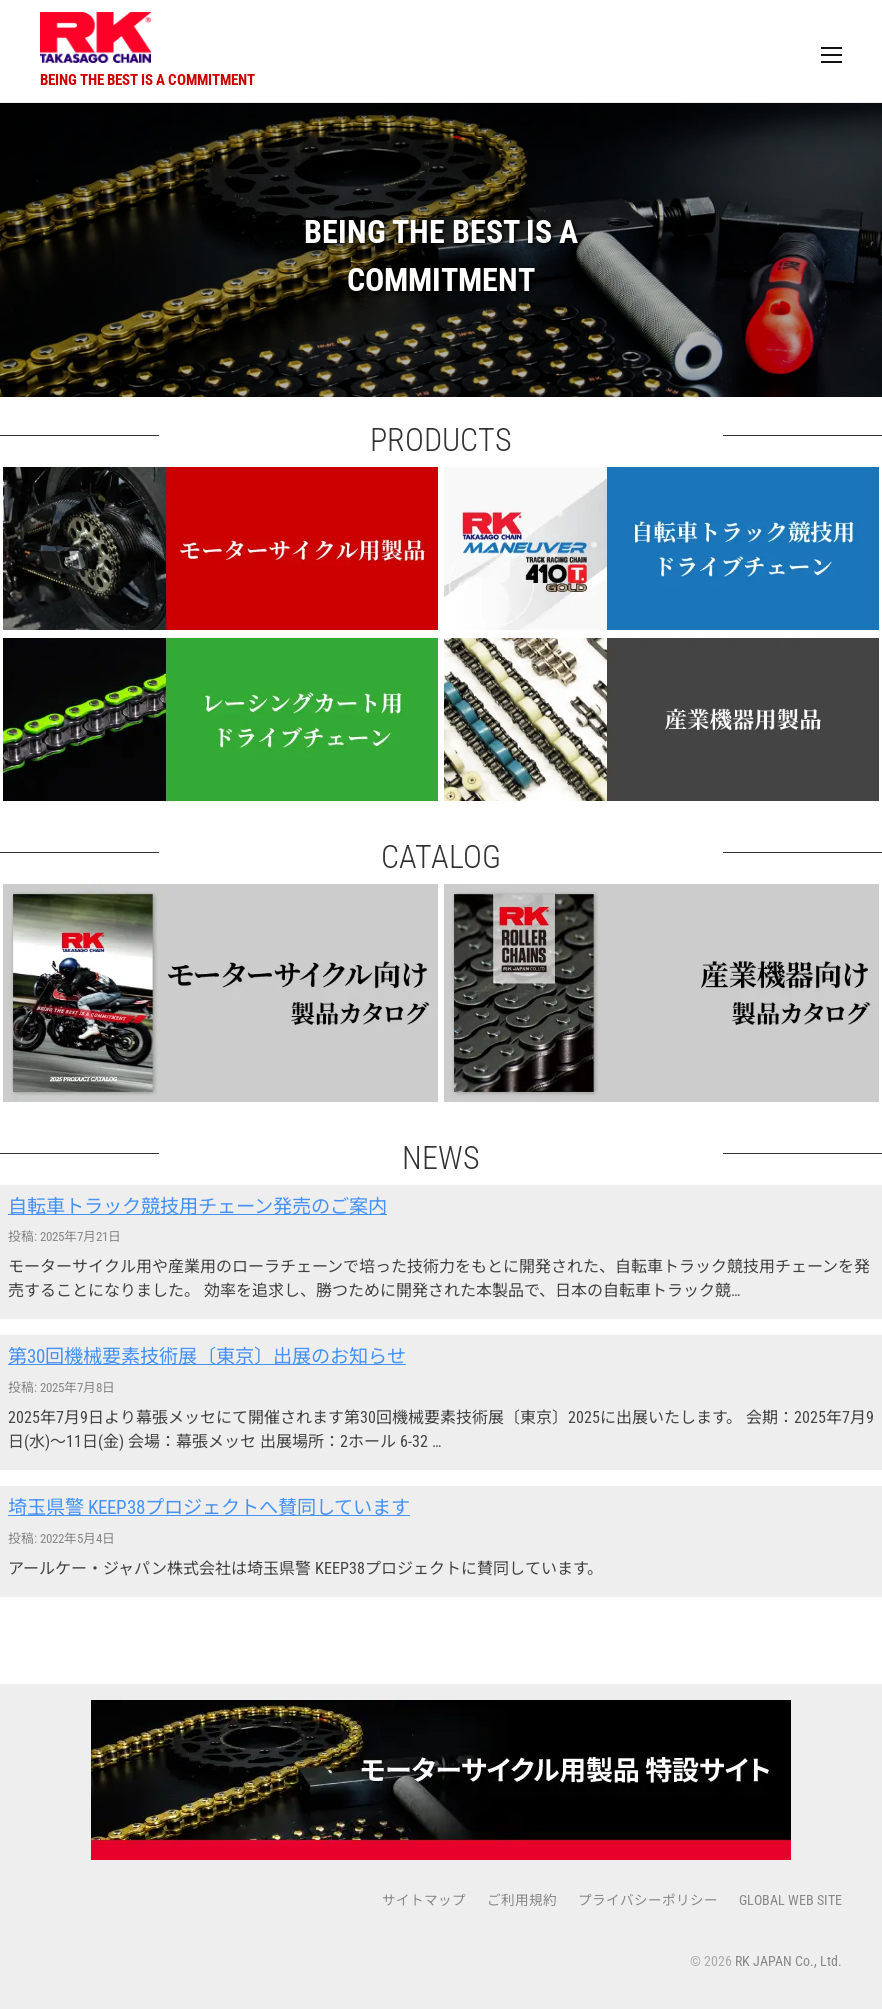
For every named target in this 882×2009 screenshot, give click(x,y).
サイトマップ (424, 1900)
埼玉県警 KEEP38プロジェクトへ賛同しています (209, 1507)
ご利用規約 (522, 1900)
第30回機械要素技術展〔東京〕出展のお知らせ (207, 1356)
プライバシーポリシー (648, 1900)
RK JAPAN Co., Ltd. (788, 1961)
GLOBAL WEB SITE (790, 1900)
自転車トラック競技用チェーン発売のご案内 (197, 1206)
